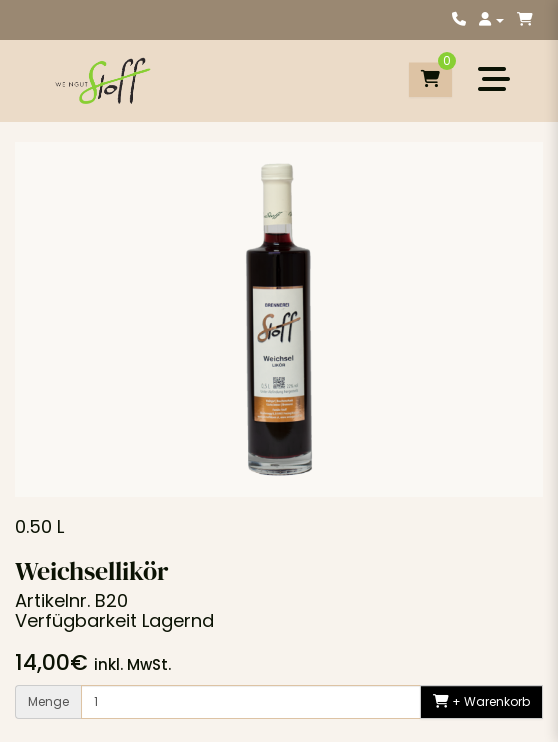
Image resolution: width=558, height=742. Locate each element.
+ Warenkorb (481, 701)
